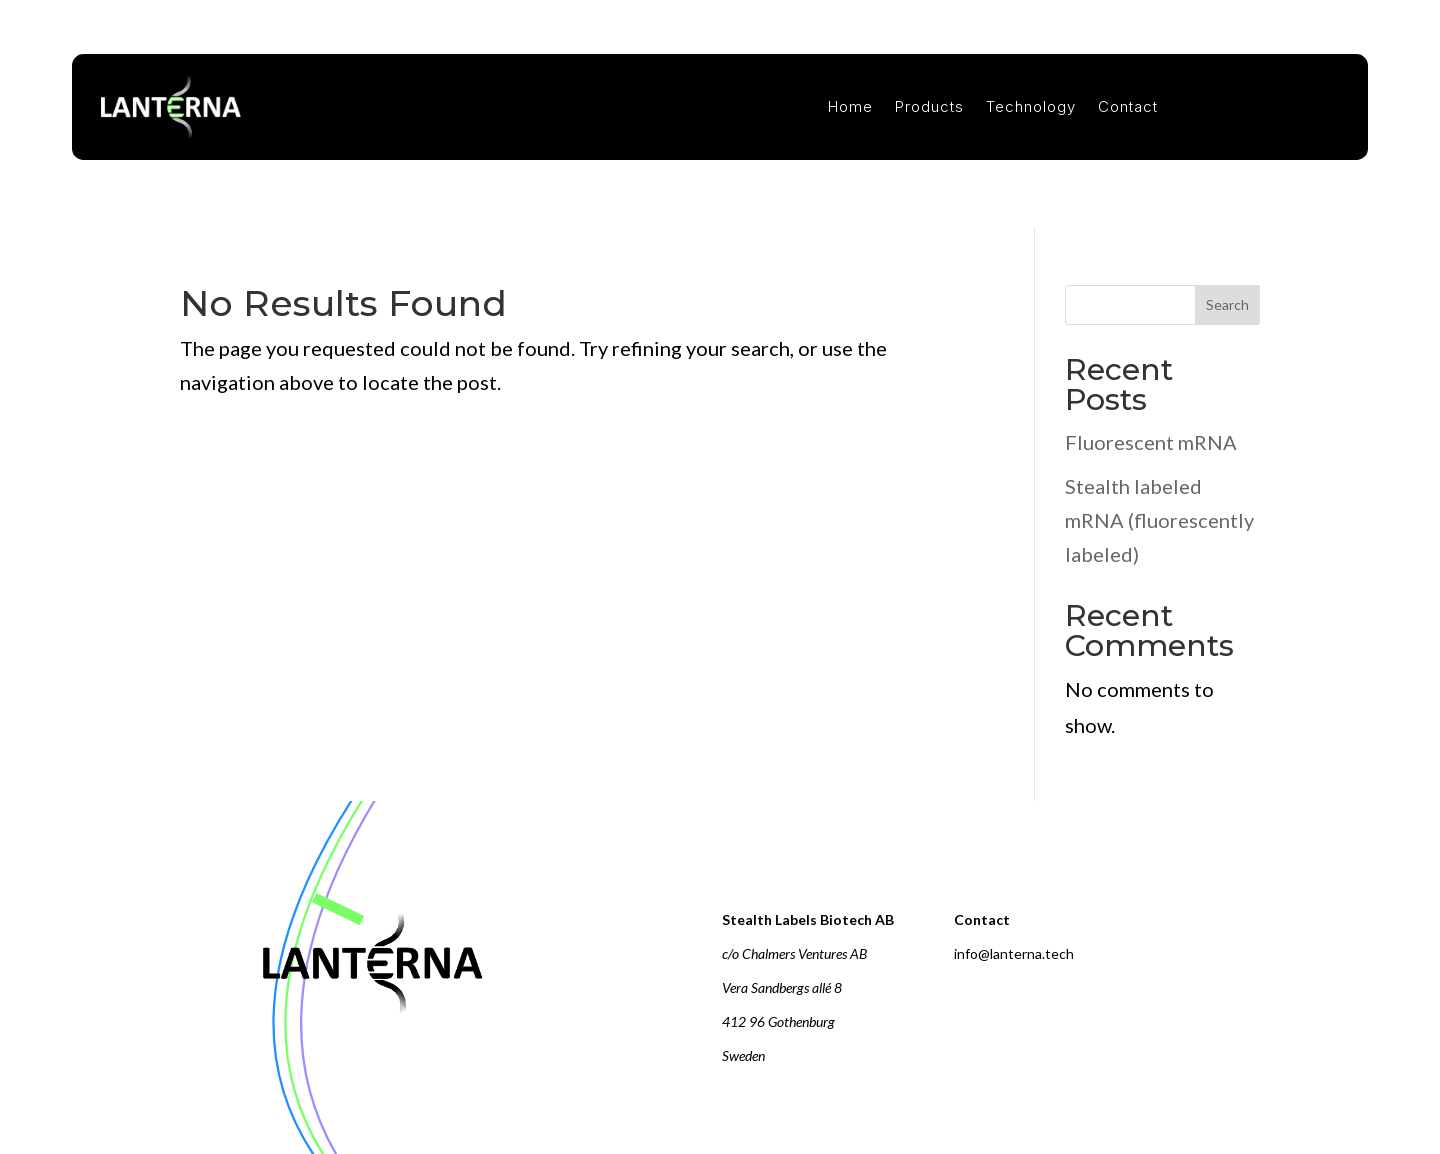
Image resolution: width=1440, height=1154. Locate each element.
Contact (1128, 107)
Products (929, 107)
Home (850, 107)
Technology (1031, 107)
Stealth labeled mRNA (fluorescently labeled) (1159, 520)
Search (1227, 304)
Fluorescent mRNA (1151, 442)
